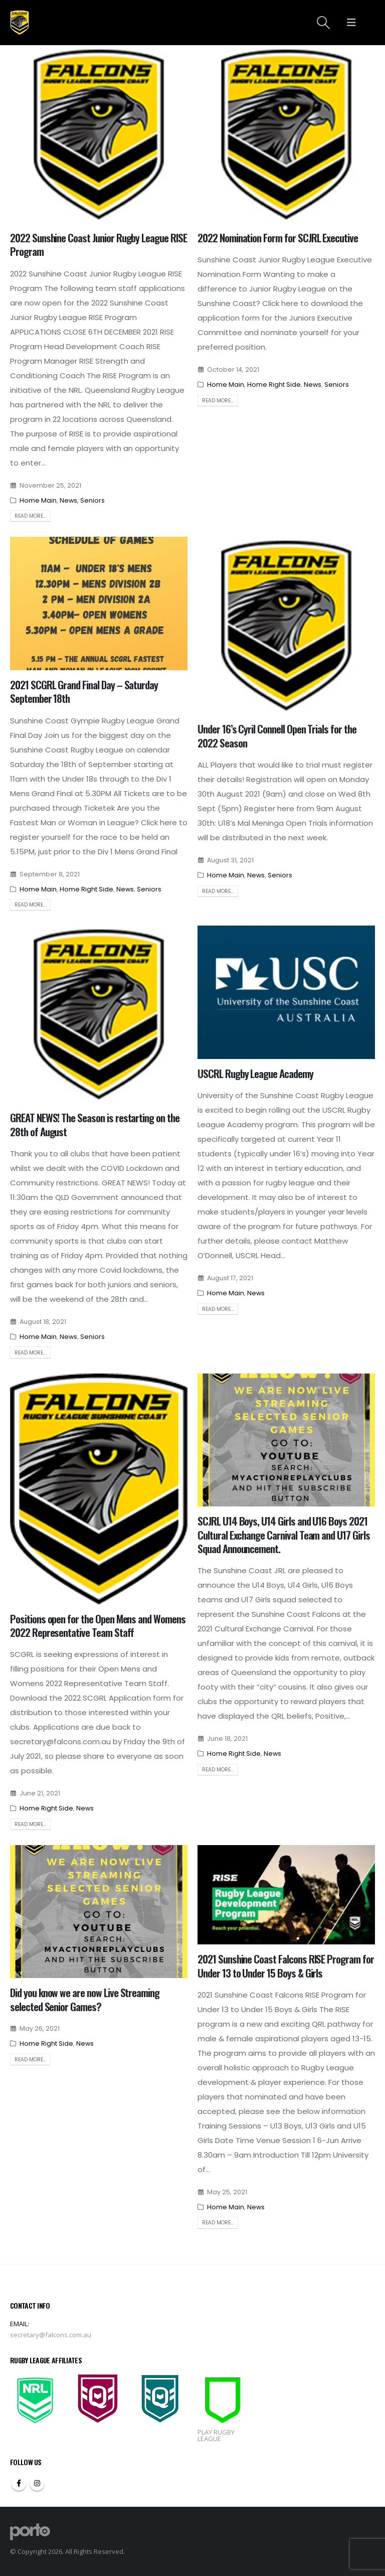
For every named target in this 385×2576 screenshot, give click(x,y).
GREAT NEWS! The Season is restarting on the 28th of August (94, 1124)
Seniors (92, 500)
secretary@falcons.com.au (50, 2334)
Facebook (18, 2483)
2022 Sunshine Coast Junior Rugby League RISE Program (98, 244)
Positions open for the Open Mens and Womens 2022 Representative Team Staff (97, 1625)
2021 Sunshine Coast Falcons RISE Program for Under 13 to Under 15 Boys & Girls (286, 1965)
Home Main (38, 500)
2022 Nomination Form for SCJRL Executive (278, 237)
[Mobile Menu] (351, 22)
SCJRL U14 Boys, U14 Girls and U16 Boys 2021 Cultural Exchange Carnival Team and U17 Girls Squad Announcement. (284, 1534)
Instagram (37, 2483)
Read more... (30, 516)
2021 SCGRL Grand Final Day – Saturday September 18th (84, 691)
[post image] (98, 134)
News (68, 500)
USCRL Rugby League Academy (255, 1073)
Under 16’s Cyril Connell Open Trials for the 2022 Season (277, 735)
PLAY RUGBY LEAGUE (216, 2435)
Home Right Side (274, 384)
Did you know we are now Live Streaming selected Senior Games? (84, 1999)
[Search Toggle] (323, 22)
